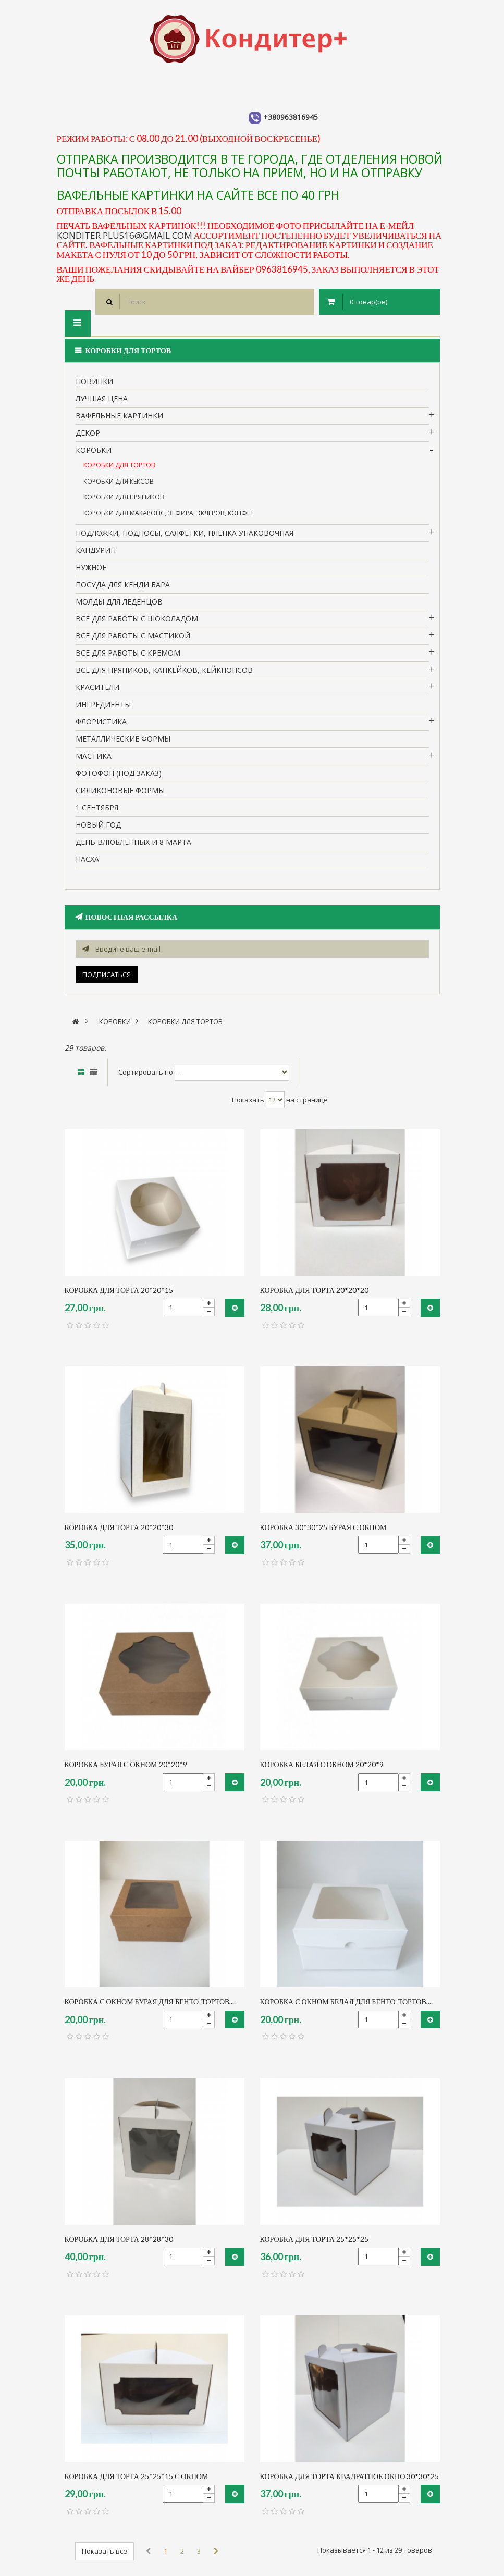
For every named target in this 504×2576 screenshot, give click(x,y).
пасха (87, 859)
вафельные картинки (119, 416)
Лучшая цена (102, 398)
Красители (97, 687)
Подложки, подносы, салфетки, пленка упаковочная (184, 533)
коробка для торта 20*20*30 (119, 1527)
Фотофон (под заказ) (119, 773)
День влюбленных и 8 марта (133, 842)
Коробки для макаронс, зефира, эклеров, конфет (168, 513)
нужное (91, 567)
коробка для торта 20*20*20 (314, 1290)
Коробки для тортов (119, 465)
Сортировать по (145, 1072)
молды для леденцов (119, 602)
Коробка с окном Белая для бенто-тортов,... (346, 2001)
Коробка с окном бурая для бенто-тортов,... (150, 2001)
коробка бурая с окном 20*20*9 (126, 1764)
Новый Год (98, 825)
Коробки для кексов (118, 481)
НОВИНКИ (94, 381)
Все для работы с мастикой (133, 635)
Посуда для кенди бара (123, 584)
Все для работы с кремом (128, 653)
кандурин (96, 550)
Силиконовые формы (120, 790)
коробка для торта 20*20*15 (119, 1290)
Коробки (94, 450)
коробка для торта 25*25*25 (314, 2239)
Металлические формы (123, 739)
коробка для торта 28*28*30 (119, 2239)
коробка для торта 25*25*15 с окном (136, 2476)
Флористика (101, 721)
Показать (248, 1099)
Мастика (94, 756)
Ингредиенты (103, 704)
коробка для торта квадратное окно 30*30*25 (349, 2476)
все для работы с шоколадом (137, 618)
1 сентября (97, 807)
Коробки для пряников (123, 496)
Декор (88, 433)
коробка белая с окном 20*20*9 (322, 1764)
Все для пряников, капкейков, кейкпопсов (164, 670)
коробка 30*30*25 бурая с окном (323, 1527)
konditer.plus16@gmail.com (124, 235)
